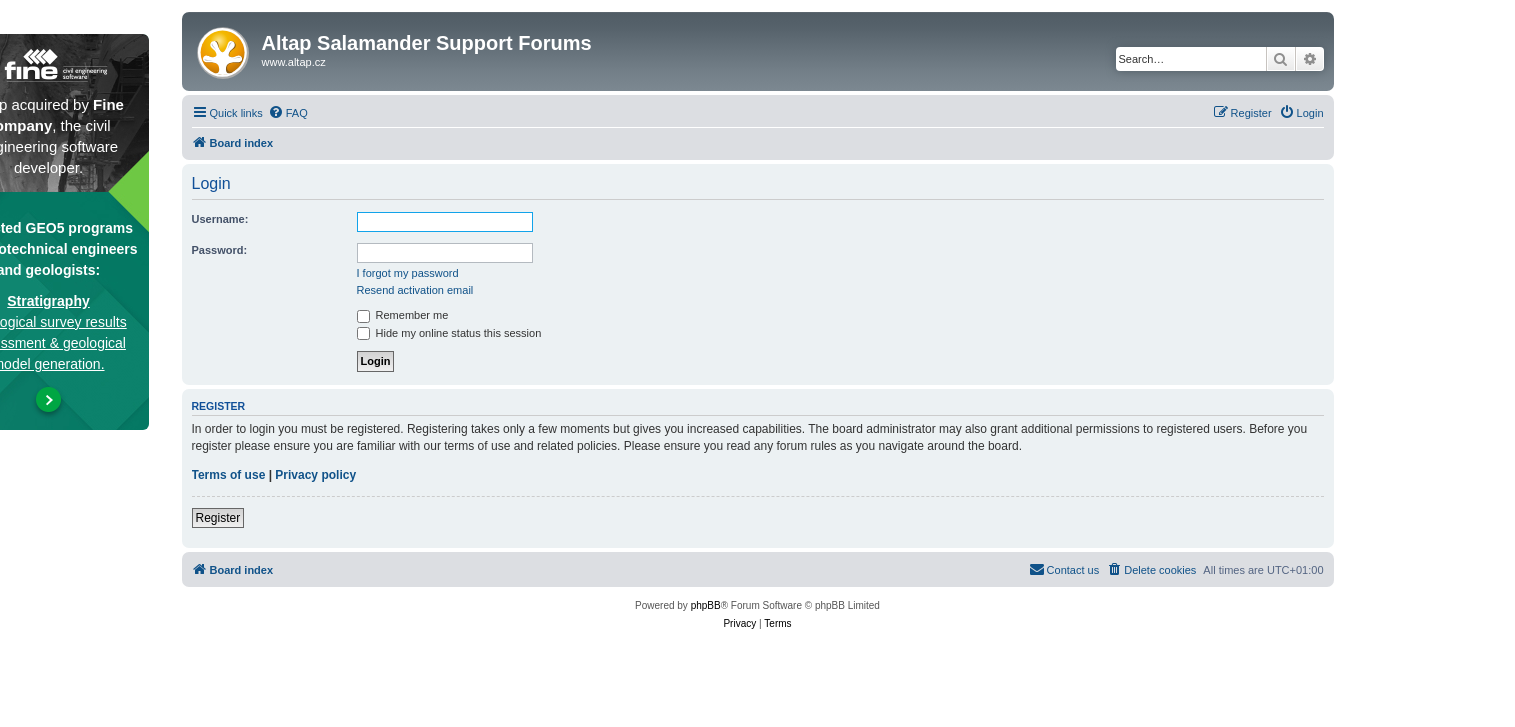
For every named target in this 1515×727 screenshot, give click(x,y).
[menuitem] (288, 113)
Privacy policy (315, 475)
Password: (220, 250)
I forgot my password (408, 273)
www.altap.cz (294, 62)
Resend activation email (415, 290)
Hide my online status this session (449, 333)
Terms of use (229, 475)
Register (218, 518)
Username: (220, 219)
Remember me (403, 315)
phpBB (706, 605)
